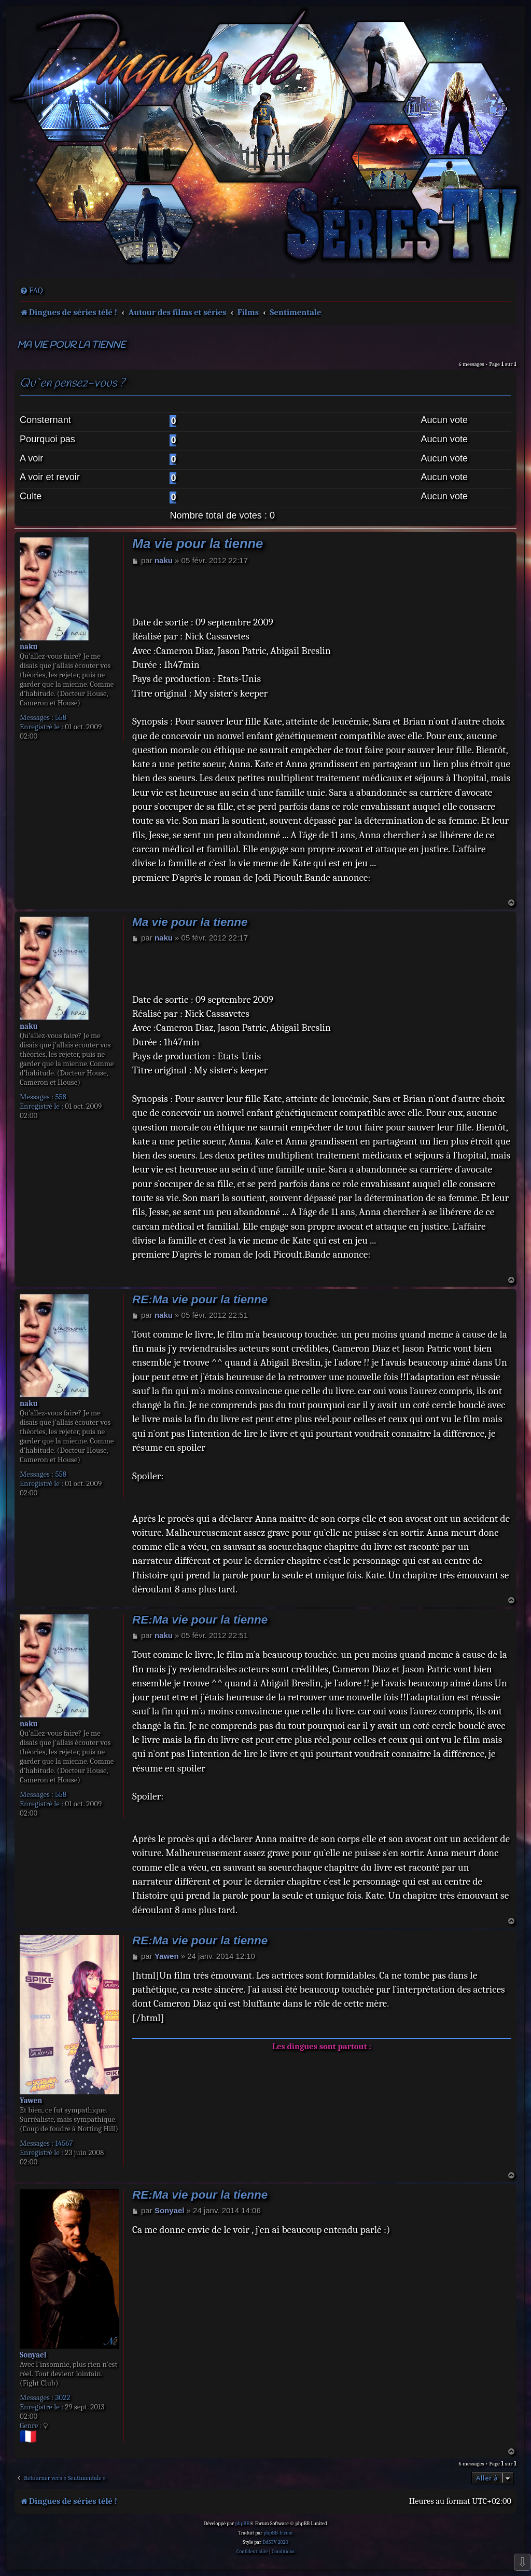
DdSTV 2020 (275, 2542)
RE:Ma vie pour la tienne (200, 1299)
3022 (62, 2397)
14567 (64, 2143)
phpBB (242, 2523)
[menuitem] (31, 290)
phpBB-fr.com (277, 2533)
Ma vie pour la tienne (71, 345)
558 (60, 717)
